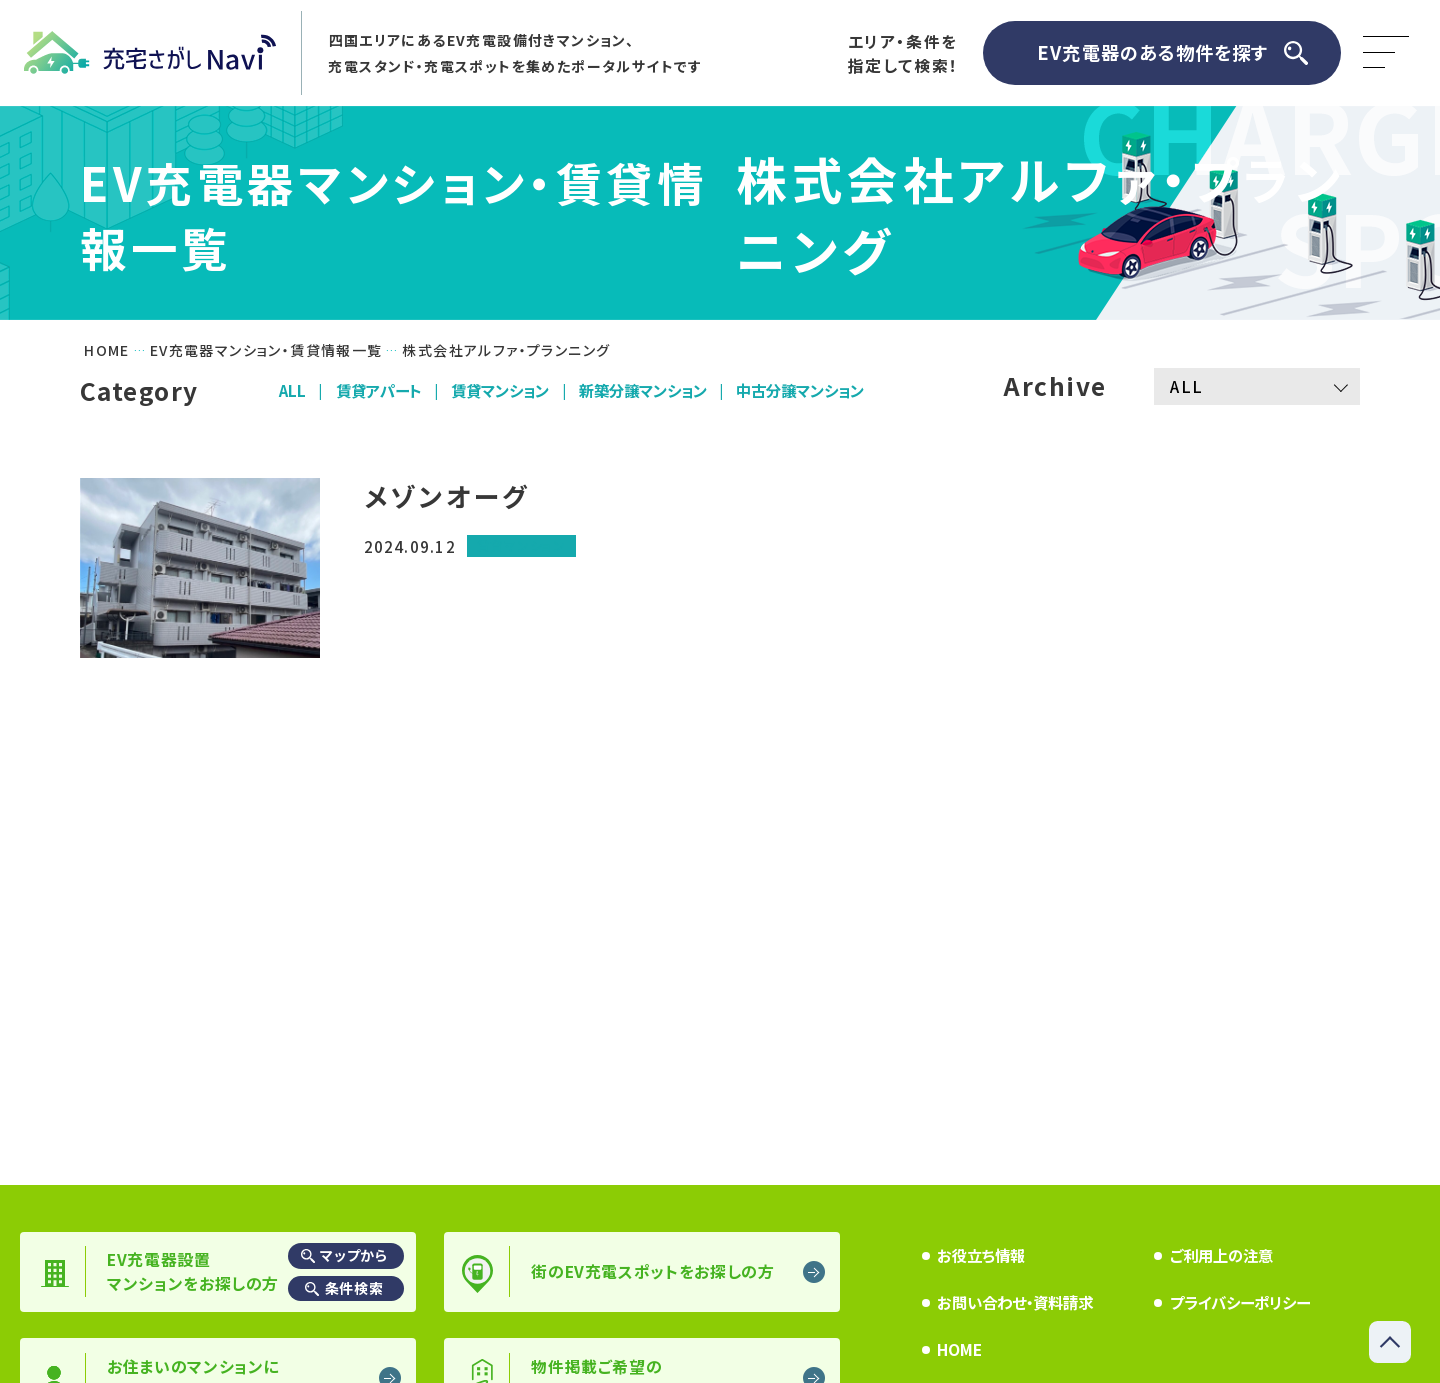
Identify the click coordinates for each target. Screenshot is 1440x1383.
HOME (959, 1349)
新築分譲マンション (643, 390)
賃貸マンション (500, 390)
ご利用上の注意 (1221, 1255)
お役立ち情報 (981, 1255)
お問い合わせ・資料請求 (1015, 1302)
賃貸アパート (379, 390)
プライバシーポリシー (1240, 1302)
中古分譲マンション (800, 390)
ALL (292, 390)
